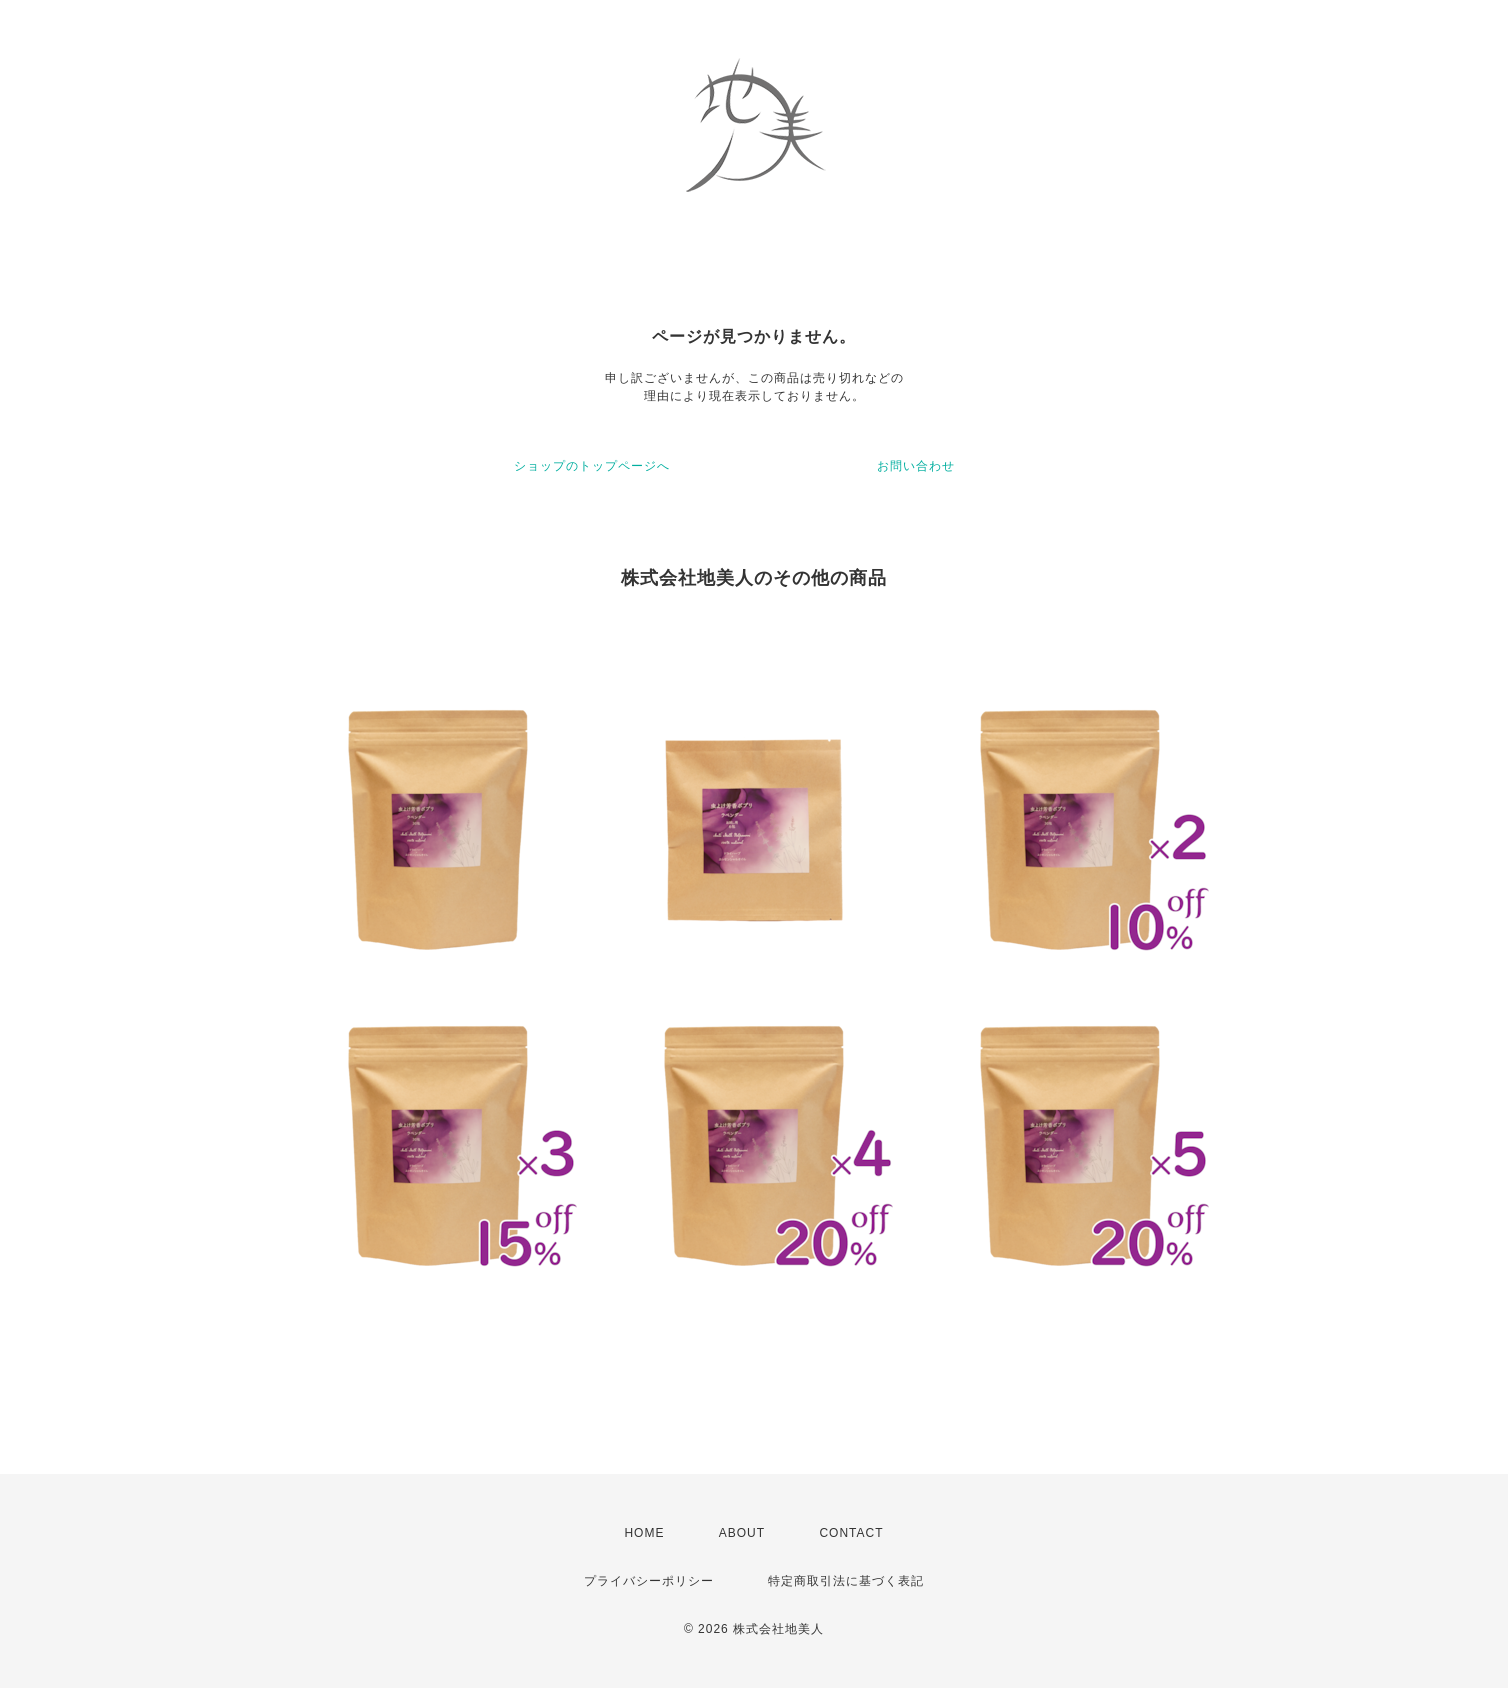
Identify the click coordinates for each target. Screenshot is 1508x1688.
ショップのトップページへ (592, 466)
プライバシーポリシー (649, 1581)
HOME (644, 1533)
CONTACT (851, 1533)
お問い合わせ (916, 466)
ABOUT (742, 1533)
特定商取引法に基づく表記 (846, 1581)
